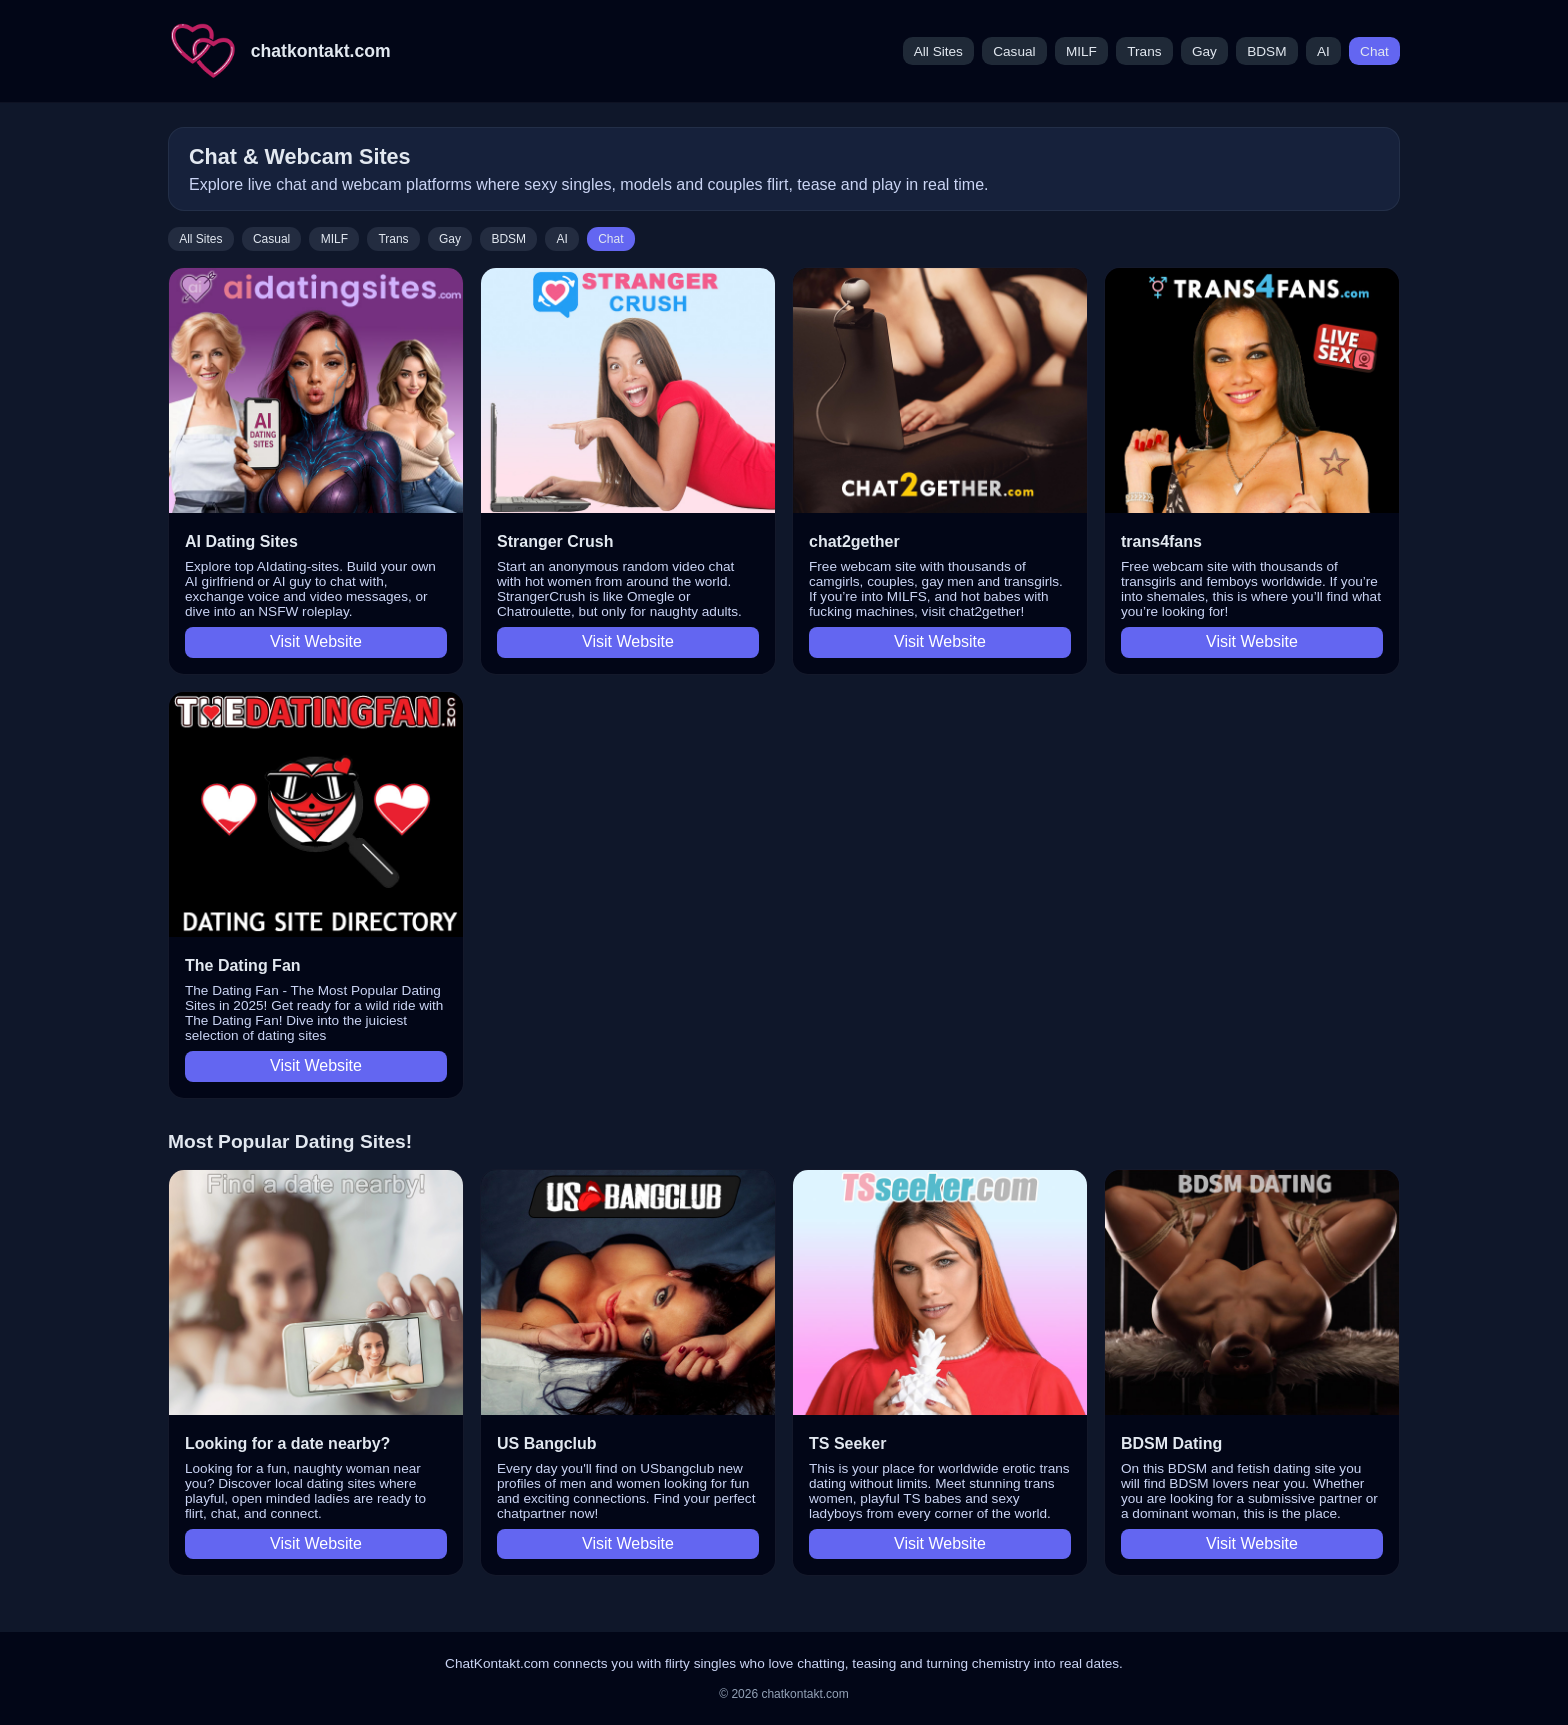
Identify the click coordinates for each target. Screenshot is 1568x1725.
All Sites (938, 51)
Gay (1204, 51)
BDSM (1266, 51)
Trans (1144, 51)
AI (1323, 51)
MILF (1081, 51)
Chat (1374, 51)
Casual (1014, 51)
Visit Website (316, 641)
